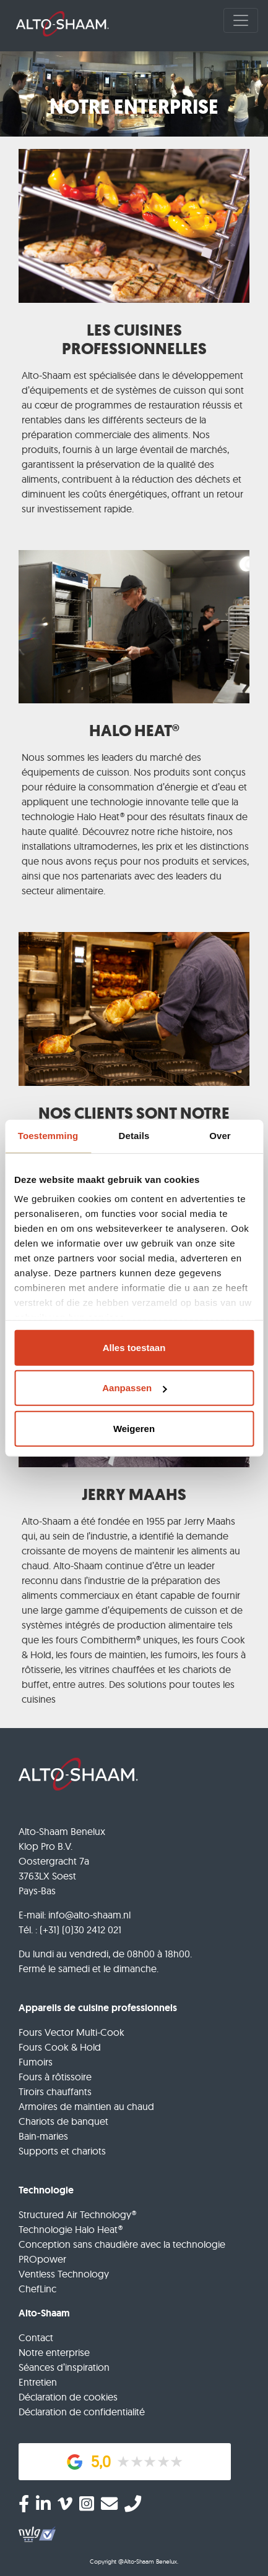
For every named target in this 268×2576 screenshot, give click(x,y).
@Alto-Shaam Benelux (147, 2561)
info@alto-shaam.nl (89, 1915)
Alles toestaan (134, 1347)
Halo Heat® (100, 816)
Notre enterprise (54, 2352)
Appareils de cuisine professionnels (98, 2007)
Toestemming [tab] (48, 1135)
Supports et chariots (62, 2151)
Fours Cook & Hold (60, 2047)
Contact (36, 2337)
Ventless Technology (64, 2274)
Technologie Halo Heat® (71, 2229)
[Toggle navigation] (240, 20)
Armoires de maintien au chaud (86, 2106)
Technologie (46, 2190)
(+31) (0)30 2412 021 (80, 1929)
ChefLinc (37, 2288)
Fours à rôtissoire (55, 2076)
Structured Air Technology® (77, 2214)
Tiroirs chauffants (55, 2091)
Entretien (38, 2382)
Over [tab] (220, 1135)
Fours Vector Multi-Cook (71, 2032)
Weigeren (134, 1428)
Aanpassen (134, 1388)
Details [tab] (134, 1135)
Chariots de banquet (63, 2121)
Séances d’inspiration (64, 2367)
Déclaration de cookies (68, 2397)
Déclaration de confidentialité (82, 2411)
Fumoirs (36, 2062)
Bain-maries (43, 2136)
